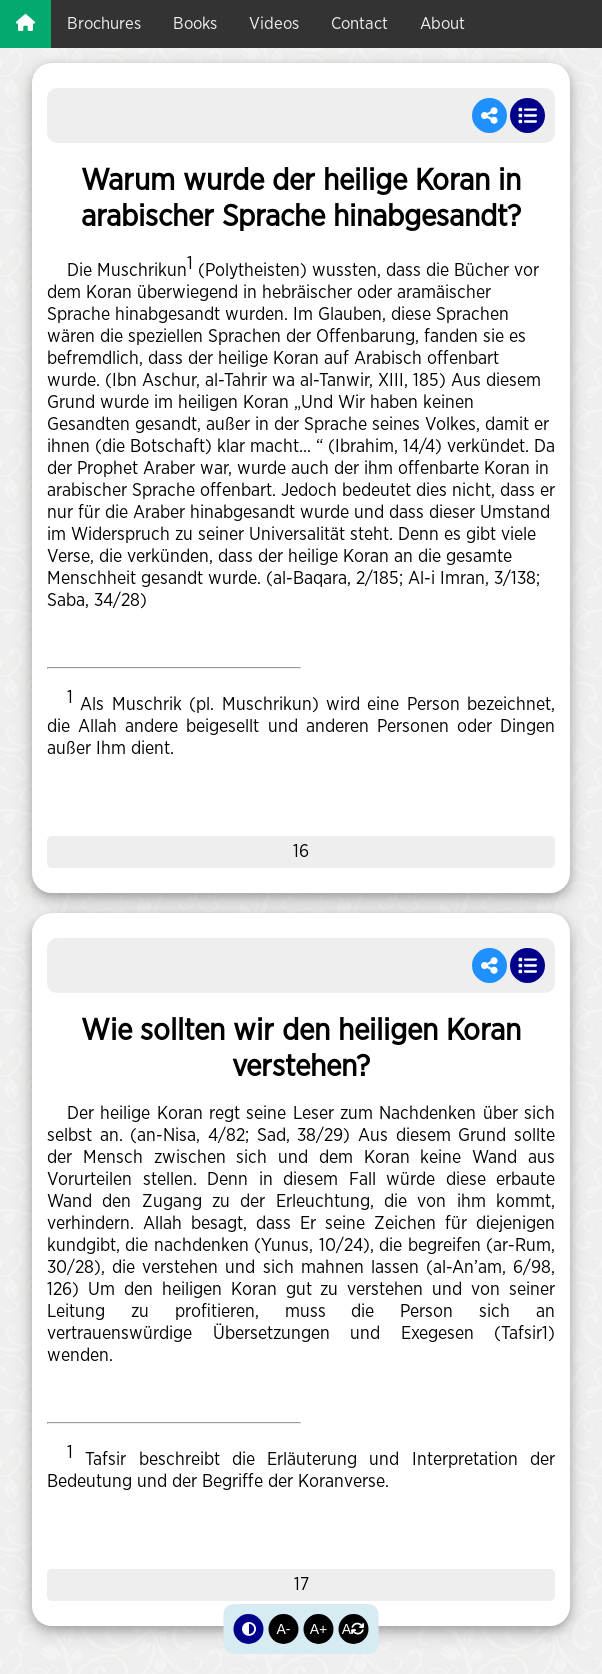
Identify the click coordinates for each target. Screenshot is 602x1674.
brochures (104, 23)
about (442, 23)
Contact (359, 23)
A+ (319, 1629)
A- (284, 1629)
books (195, 23)
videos (274, 23)
